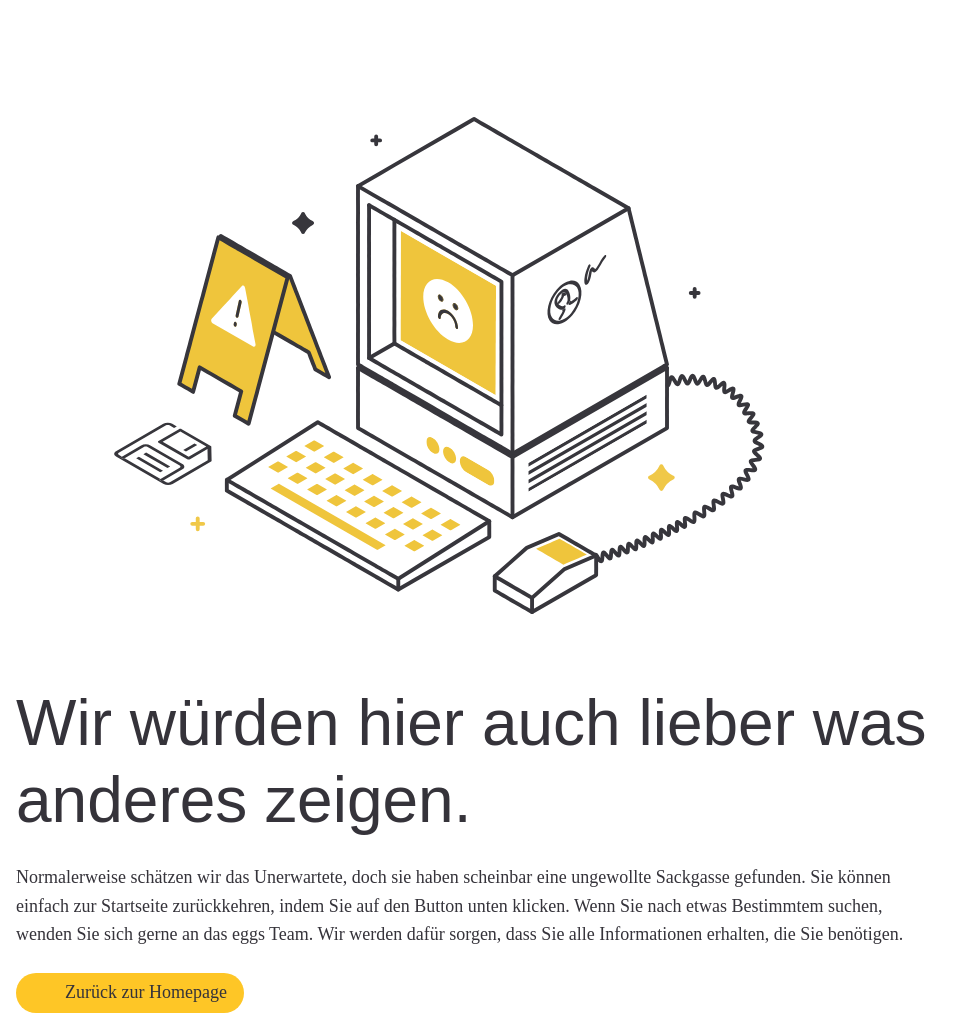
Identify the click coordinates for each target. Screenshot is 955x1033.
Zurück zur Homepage (146, 992)
